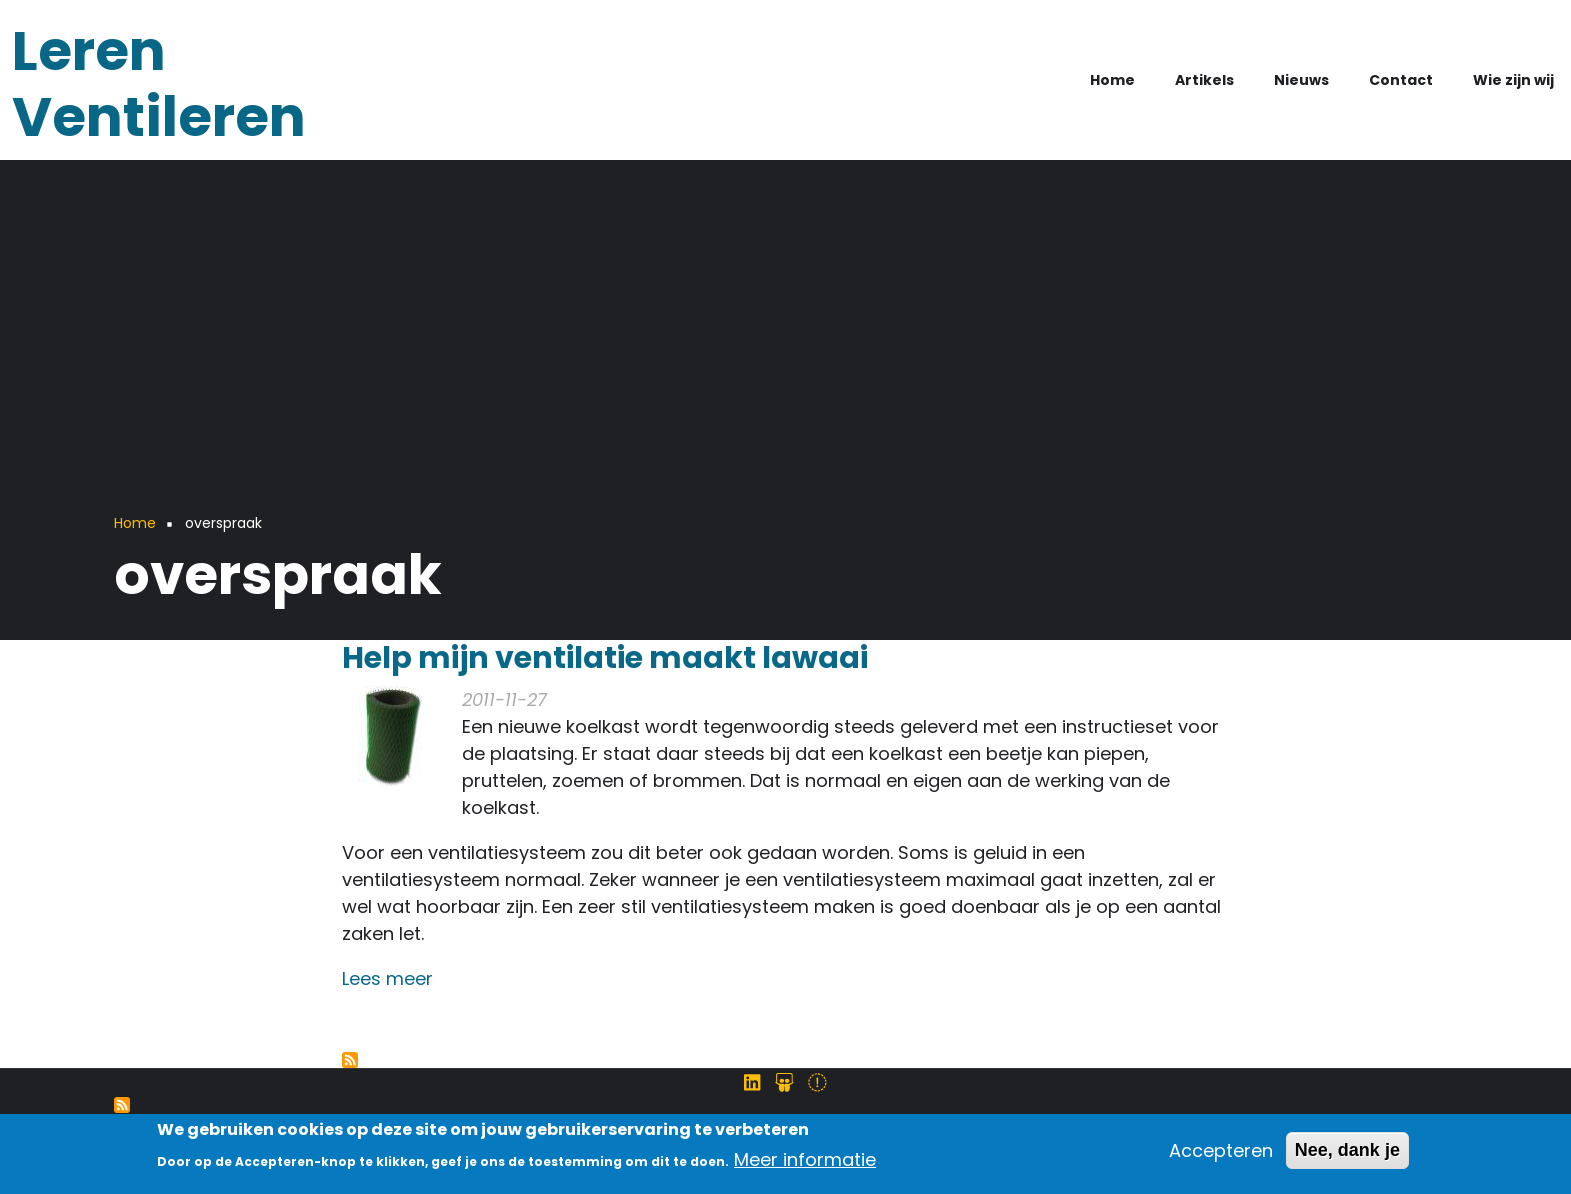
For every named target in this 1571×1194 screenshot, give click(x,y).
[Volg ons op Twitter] (817, 1082)
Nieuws (1301, 80)
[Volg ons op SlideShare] (784, 1082)
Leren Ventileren (159, 83)
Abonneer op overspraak (350, 1060)
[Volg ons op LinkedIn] (752, 1082)
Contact (1401, 80)
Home (1112, 80)
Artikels (1204, 80)
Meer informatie (805, 1165)
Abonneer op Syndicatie (122, 1105)
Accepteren (1221, 1156)
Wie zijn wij (1513, 80)
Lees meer (387, 978)
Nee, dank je (1347, 1156)
